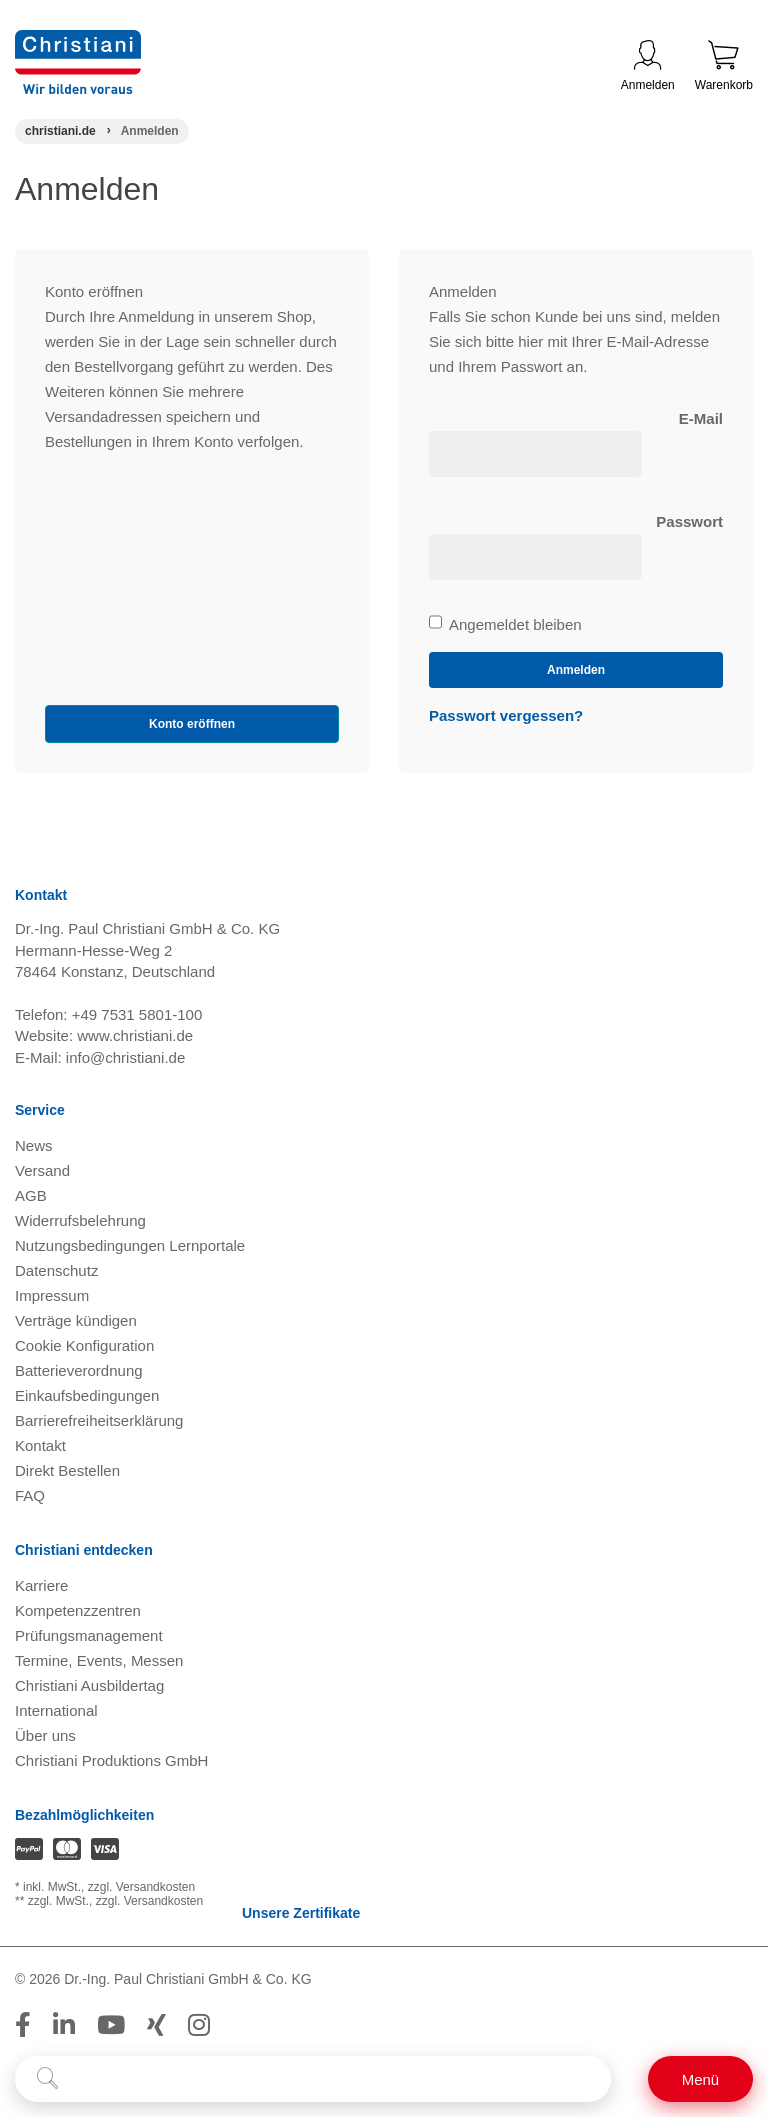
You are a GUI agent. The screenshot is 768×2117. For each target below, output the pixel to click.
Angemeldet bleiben (505, 624)
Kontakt (40, 1445)
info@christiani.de (125, 1057)
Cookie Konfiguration (84, 1345)
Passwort (689, 521)
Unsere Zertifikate (299, 1913)
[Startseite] (60, 131)
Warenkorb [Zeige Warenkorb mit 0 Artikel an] (724, 66)
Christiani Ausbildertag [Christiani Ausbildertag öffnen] (89, 1685)
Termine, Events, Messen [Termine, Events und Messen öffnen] (99, 1660)
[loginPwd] (535, 557)
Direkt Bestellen (67, 1470)
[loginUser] (535, 454)
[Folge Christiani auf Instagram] (199, 2025)
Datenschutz (56, 1270)
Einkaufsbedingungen (87, 1395)
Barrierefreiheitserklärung (99, 1420)
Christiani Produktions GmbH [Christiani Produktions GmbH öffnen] (111, 1760)
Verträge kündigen (76, 1320)
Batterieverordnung (79, 1370)
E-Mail (701, 418)
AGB (31, 1195)
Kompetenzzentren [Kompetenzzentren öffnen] (78, 1610)
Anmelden (648, 66)
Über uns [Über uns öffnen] (45, 1735)
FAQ (30, 1495)
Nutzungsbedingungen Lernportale (130, 1245)
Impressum (52, 1295)
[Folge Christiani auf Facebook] (23, 2025)
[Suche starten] (47, 2079)
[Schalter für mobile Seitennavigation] (700, 2079)
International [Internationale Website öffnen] (56, 1710)
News (34, 1145)
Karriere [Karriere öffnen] (41, 1585)
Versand (42, 1170)
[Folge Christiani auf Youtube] (111, 2025)
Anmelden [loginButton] (576, 670)
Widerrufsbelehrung (80, 1220)
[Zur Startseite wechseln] (78, 42)
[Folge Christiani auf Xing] (156, 2025)
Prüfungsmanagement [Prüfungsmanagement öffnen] (89, 1635)
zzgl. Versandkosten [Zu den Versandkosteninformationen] (141, 1887)
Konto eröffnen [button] (192, 724)
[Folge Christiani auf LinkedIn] (64, 2025)
